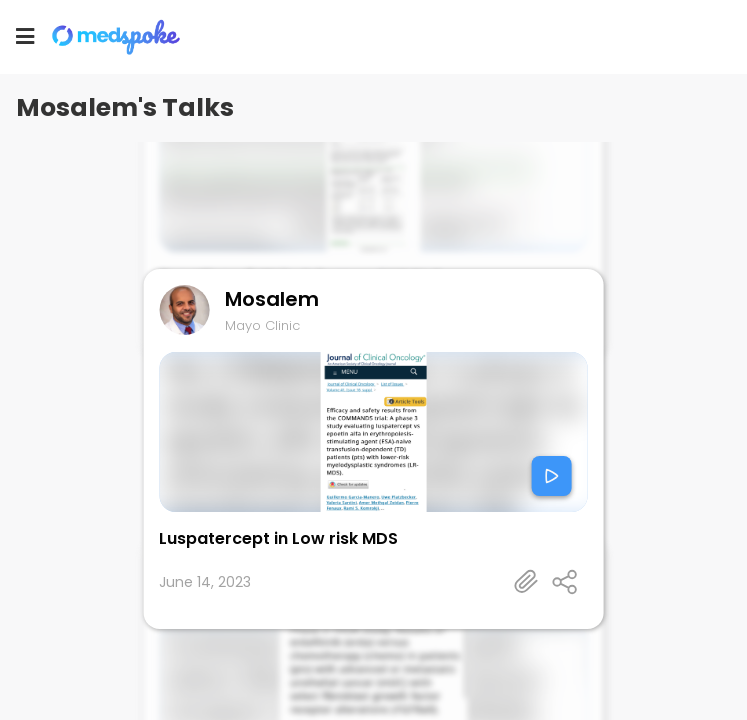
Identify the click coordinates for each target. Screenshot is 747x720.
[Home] (125, 37)
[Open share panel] (565, 582)
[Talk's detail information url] (527, 582)
